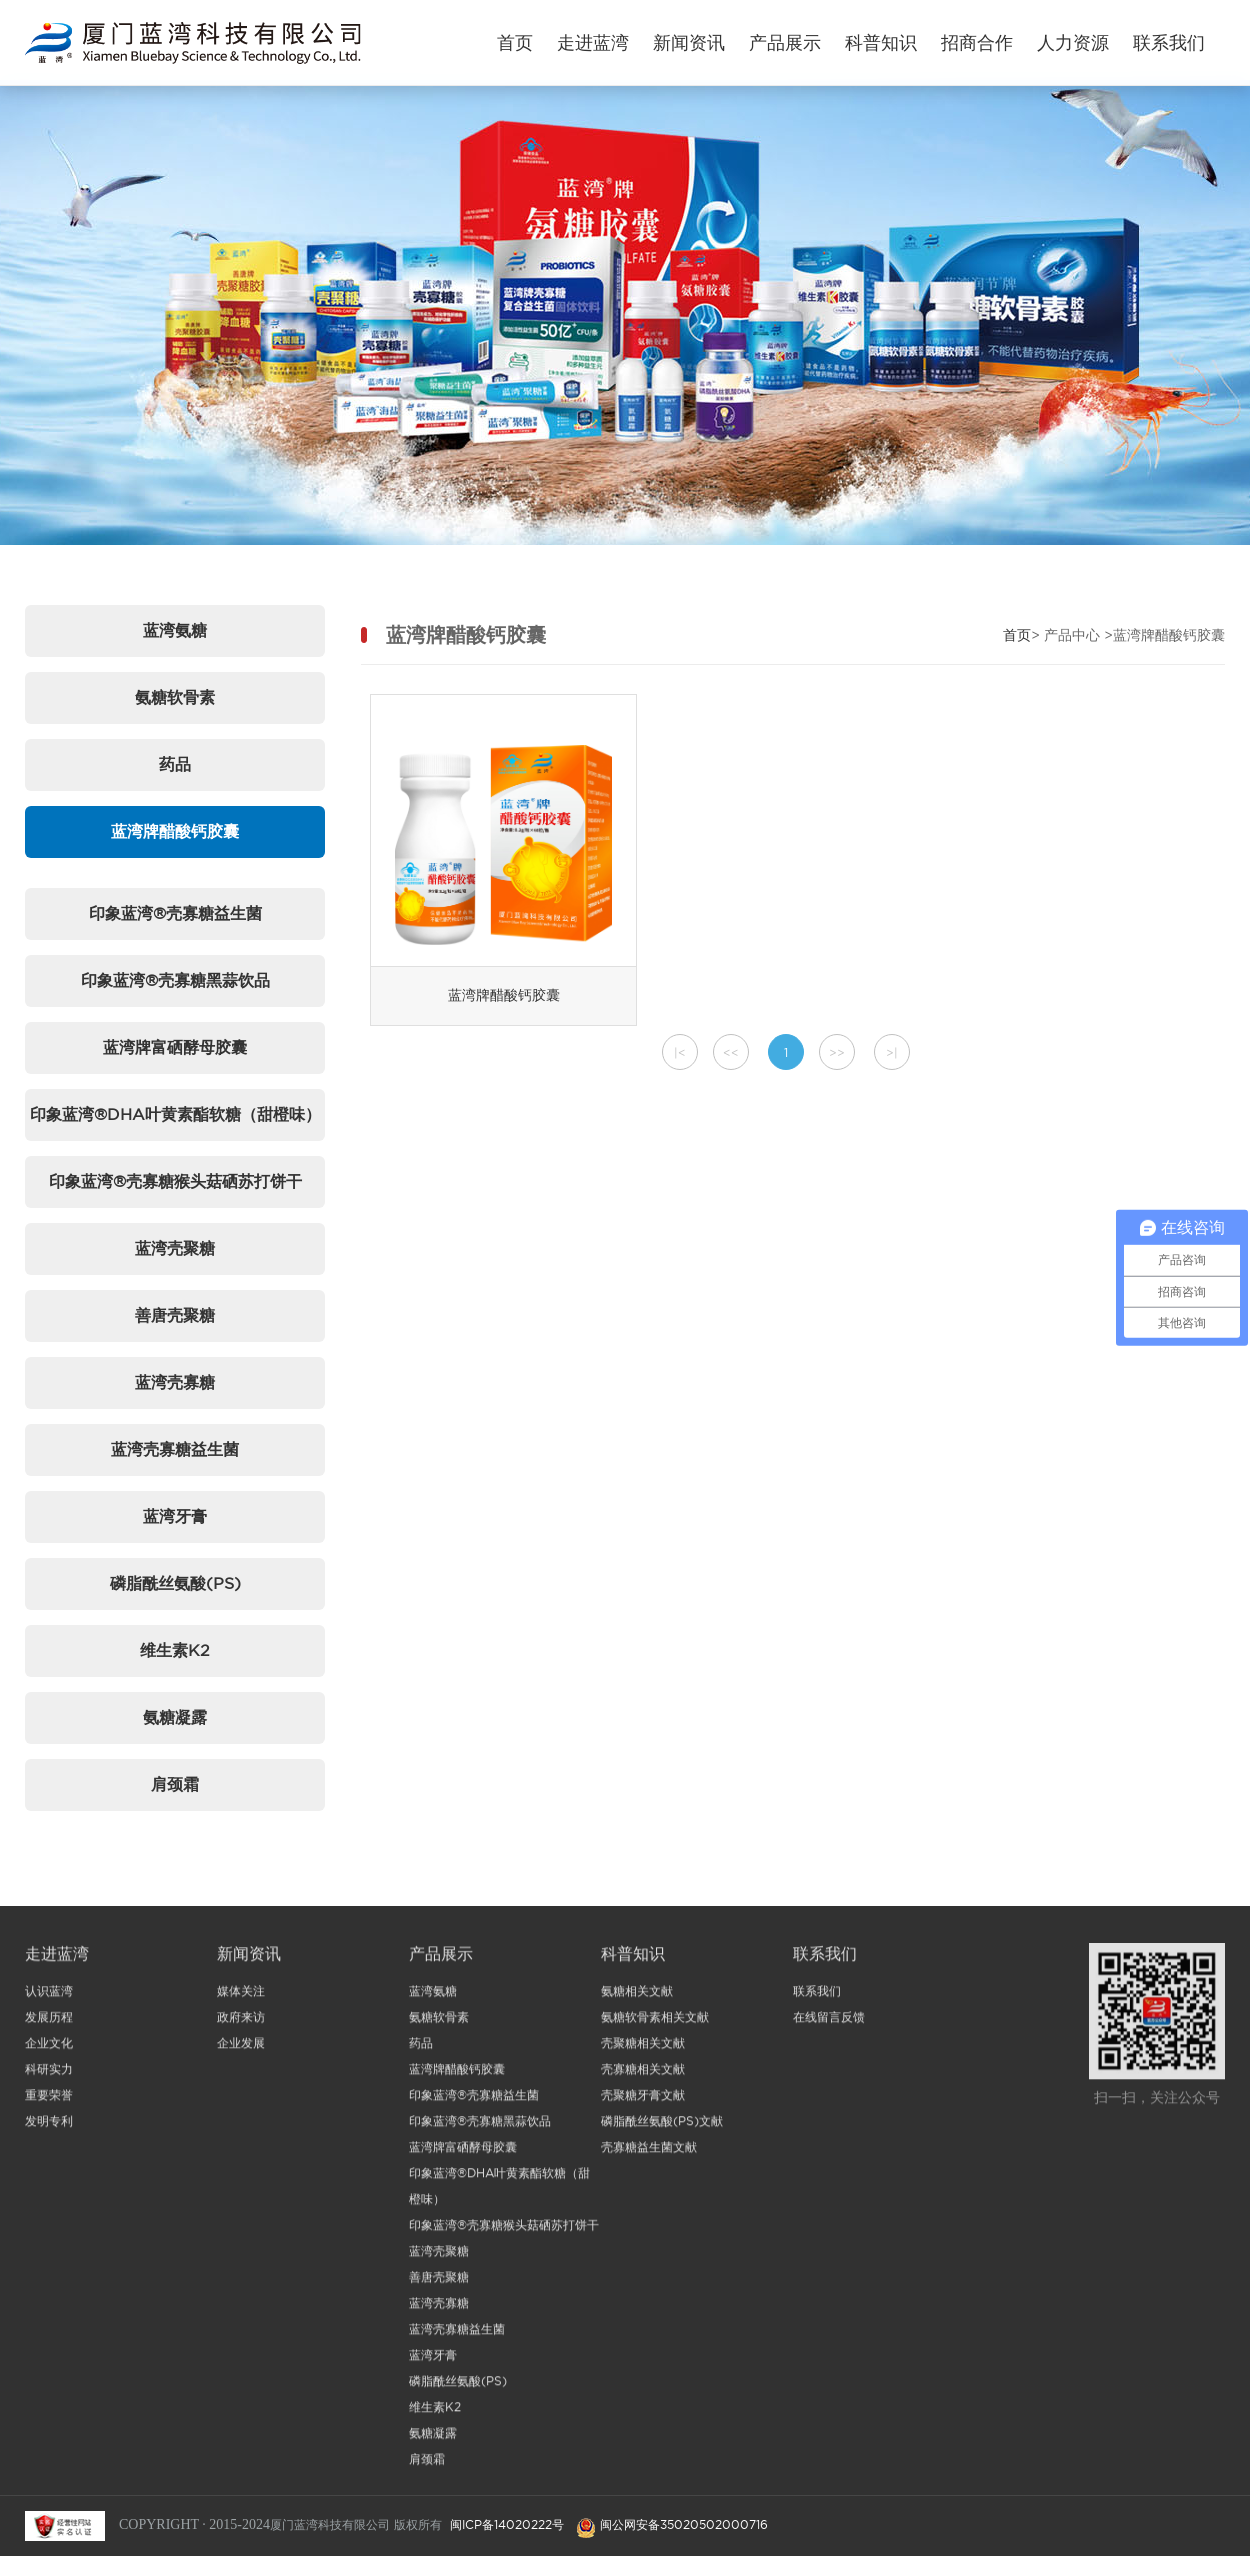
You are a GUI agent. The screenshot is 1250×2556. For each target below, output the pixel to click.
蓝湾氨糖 (175, 630)
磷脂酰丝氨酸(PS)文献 (662, 2126)
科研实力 (49, 2074)
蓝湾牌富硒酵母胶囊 (175, 1047)
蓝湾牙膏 (175, 1516)
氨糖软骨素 (175, 697)
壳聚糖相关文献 (643, 2048)
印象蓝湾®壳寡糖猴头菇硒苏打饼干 (175, 1181)
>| (892, 1052)
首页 (515, 42)
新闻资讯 (689, 42)
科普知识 (881, 42)
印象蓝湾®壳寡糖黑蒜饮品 (175, 980)
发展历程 (49, 2022)
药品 (175, 764)
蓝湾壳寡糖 (175, 1382)
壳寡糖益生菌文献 (649, 2152)
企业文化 (49, 2048)
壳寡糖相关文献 (643, 2074)
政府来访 (241, 2022)
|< (680, 1052)
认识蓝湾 (49, 1996)
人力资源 (1073, 42)
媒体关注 (241, 1996)
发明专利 (49, 2126)
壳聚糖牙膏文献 (643, 2100)
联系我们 (1169, 42)
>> (837, 1052)
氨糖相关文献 (637, 1996)
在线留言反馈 (829, 2022)
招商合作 (977, 42)
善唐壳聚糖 (175, 1315)
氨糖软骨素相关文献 (655, 2022)
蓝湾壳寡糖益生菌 (175, 1449)
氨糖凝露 (175, 1717)
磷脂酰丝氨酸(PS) (175, 1583)
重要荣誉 (49, 2100)
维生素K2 (175, 1650)
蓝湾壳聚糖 (175, 1248)
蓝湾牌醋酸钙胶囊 (175, 831)
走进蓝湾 (593, 42)
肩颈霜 (175, 1784)
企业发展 (241, 2048)
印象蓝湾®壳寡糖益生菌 (175, 913)
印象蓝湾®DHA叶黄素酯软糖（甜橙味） (175, 1114)
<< (731, 1052)
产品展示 (785, 42)
